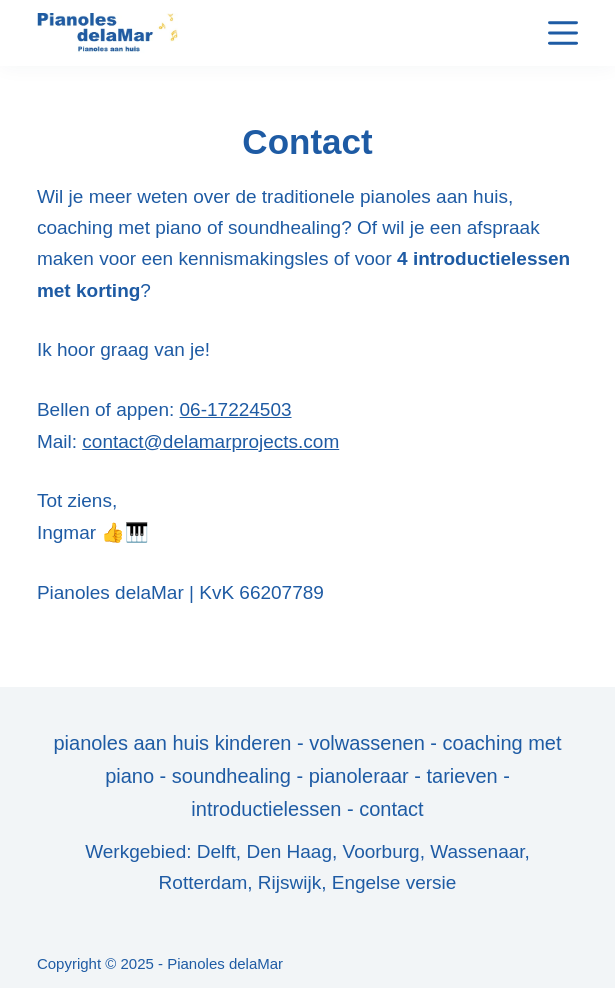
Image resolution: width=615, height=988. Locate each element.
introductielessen (266, 809)
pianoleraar (359, 776)
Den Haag (289, 851)
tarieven (461, 776)
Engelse (366, 882)
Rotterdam (203, 882)
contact (391, 809)
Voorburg (381, 851)
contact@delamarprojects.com (210, 441)
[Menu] (563, 33)
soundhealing (234, 776)
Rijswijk (289, 882)
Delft (216, 851)
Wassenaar (477, 851)
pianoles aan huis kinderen (172, 743)
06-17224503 (236, 409)
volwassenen (367, 743)
